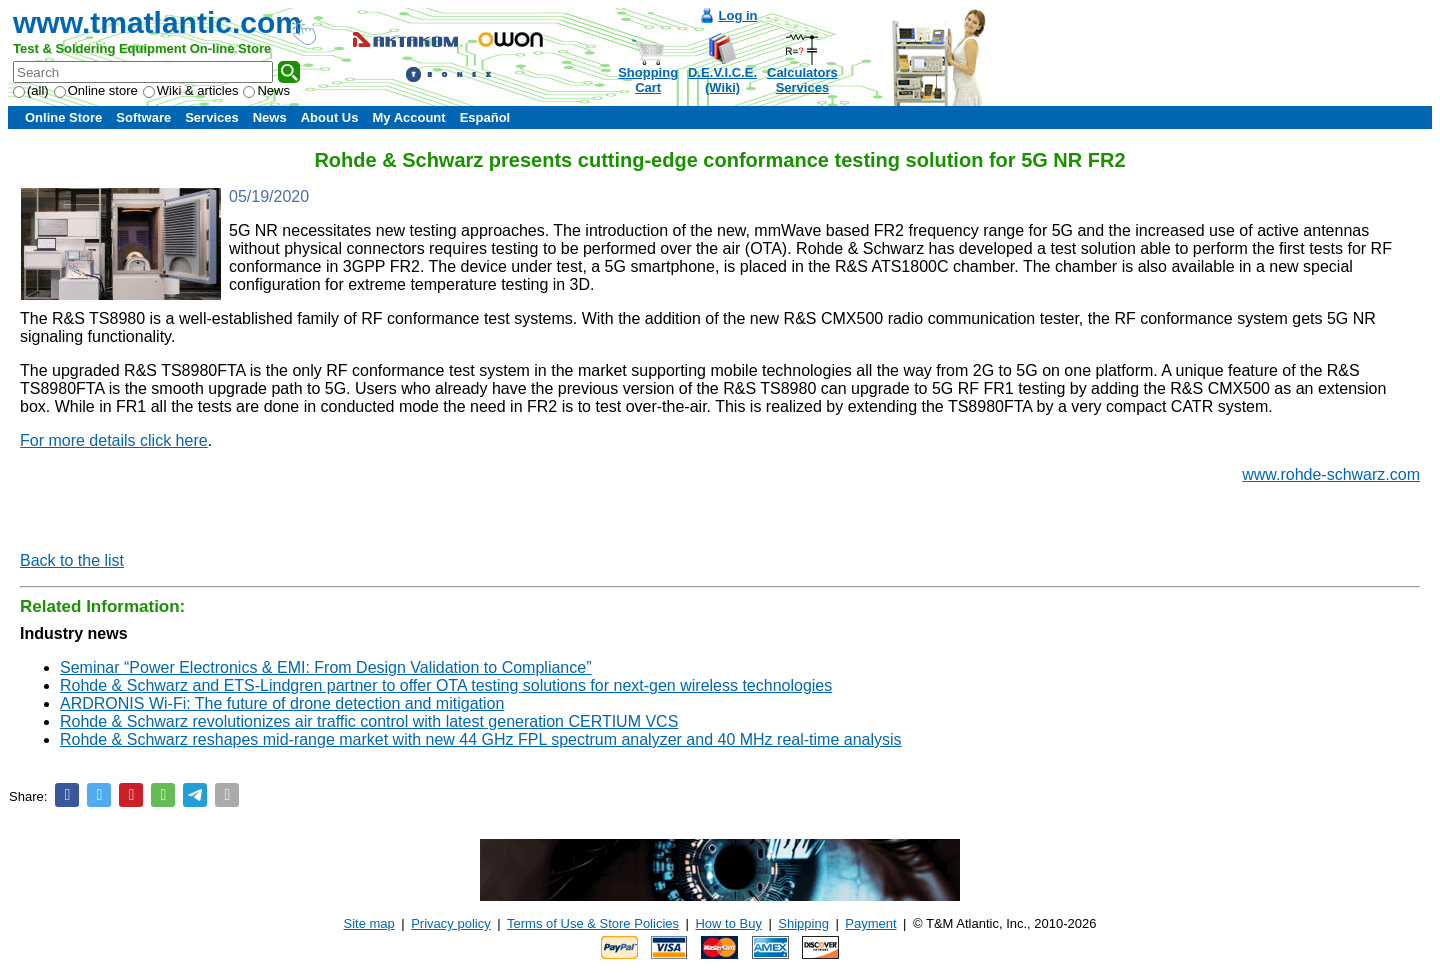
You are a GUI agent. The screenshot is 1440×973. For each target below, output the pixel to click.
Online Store (63, 117)
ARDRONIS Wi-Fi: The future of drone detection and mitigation (282, 703)
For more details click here (114, 440)
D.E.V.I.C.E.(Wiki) (722, 80)
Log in (738, 15)
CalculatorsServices (802, 80)
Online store (96, 90)
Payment (870, 923)
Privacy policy (450, 923)
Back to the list (72, 560)
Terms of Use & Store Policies (593, 923)
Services (212, 117)
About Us (330, 117)
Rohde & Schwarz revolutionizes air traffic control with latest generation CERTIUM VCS (369, 721)
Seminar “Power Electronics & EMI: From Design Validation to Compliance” (325, 667)
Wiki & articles (191, 90)
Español (485, 117)
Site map (369, 923)
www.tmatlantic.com (157, 22)
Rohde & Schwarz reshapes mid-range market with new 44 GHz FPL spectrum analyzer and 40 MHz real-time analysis (481, 739)
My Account (408, 117)
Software (143, 117)
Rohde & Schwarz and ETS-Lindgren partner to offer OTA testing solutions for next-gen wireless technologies (446, 685)
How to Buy (728, 923)
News (266, 90)
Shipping (803, 923)
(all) (31, 90)
